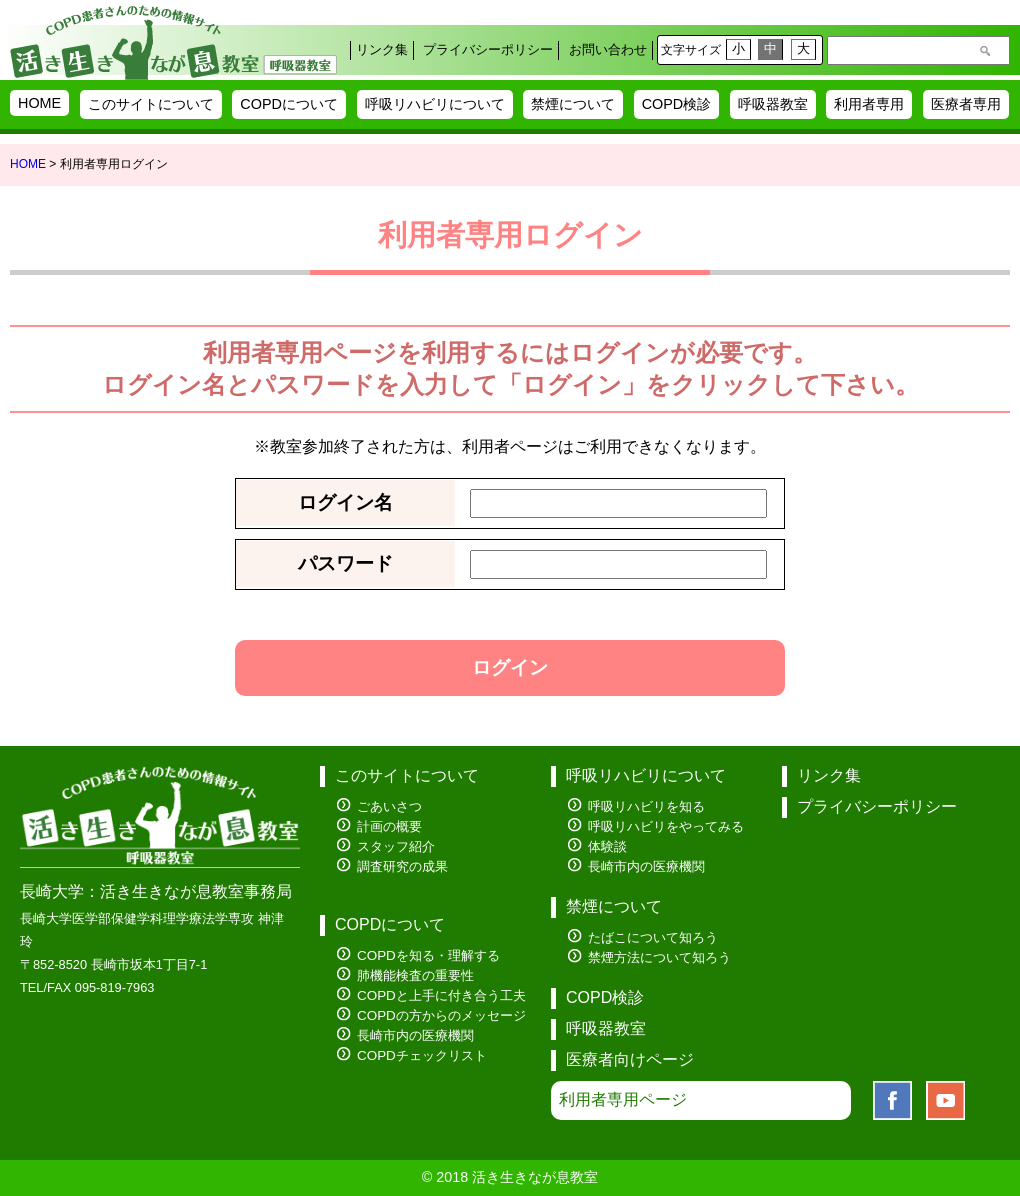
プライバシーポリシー (488, 49)
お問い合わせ (608, 49)
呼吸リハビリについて (435, 104)
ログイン (510, 667)
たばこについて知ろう (653, 937)
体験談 (607, 846)
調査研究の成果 (402, 866)
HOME (39, 103)
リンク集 (382, 49)
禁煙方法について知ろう (659, 957)
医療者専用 (966, 104)
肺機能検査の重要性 (415, 975)
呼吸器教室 (773, 104)
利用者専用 (869, 104)
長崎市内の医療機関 (415, 1035)
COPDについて (289, 104)
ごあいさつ (389, 806)
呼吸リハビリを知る (646, 806)
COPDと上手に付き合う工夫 (441, 995)
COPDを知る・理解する (428, 955)
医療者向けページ (630, 1059)
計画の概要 (389, 826)
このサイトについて (151, 104)
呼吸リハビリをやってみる (666, 826)
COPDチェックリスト (422, 1055)
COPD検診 (677, 104)
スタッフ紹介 (396, 846)
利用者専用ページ (623, 1099)
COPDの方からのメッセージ (441, 1015)
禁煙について (573, 104)
